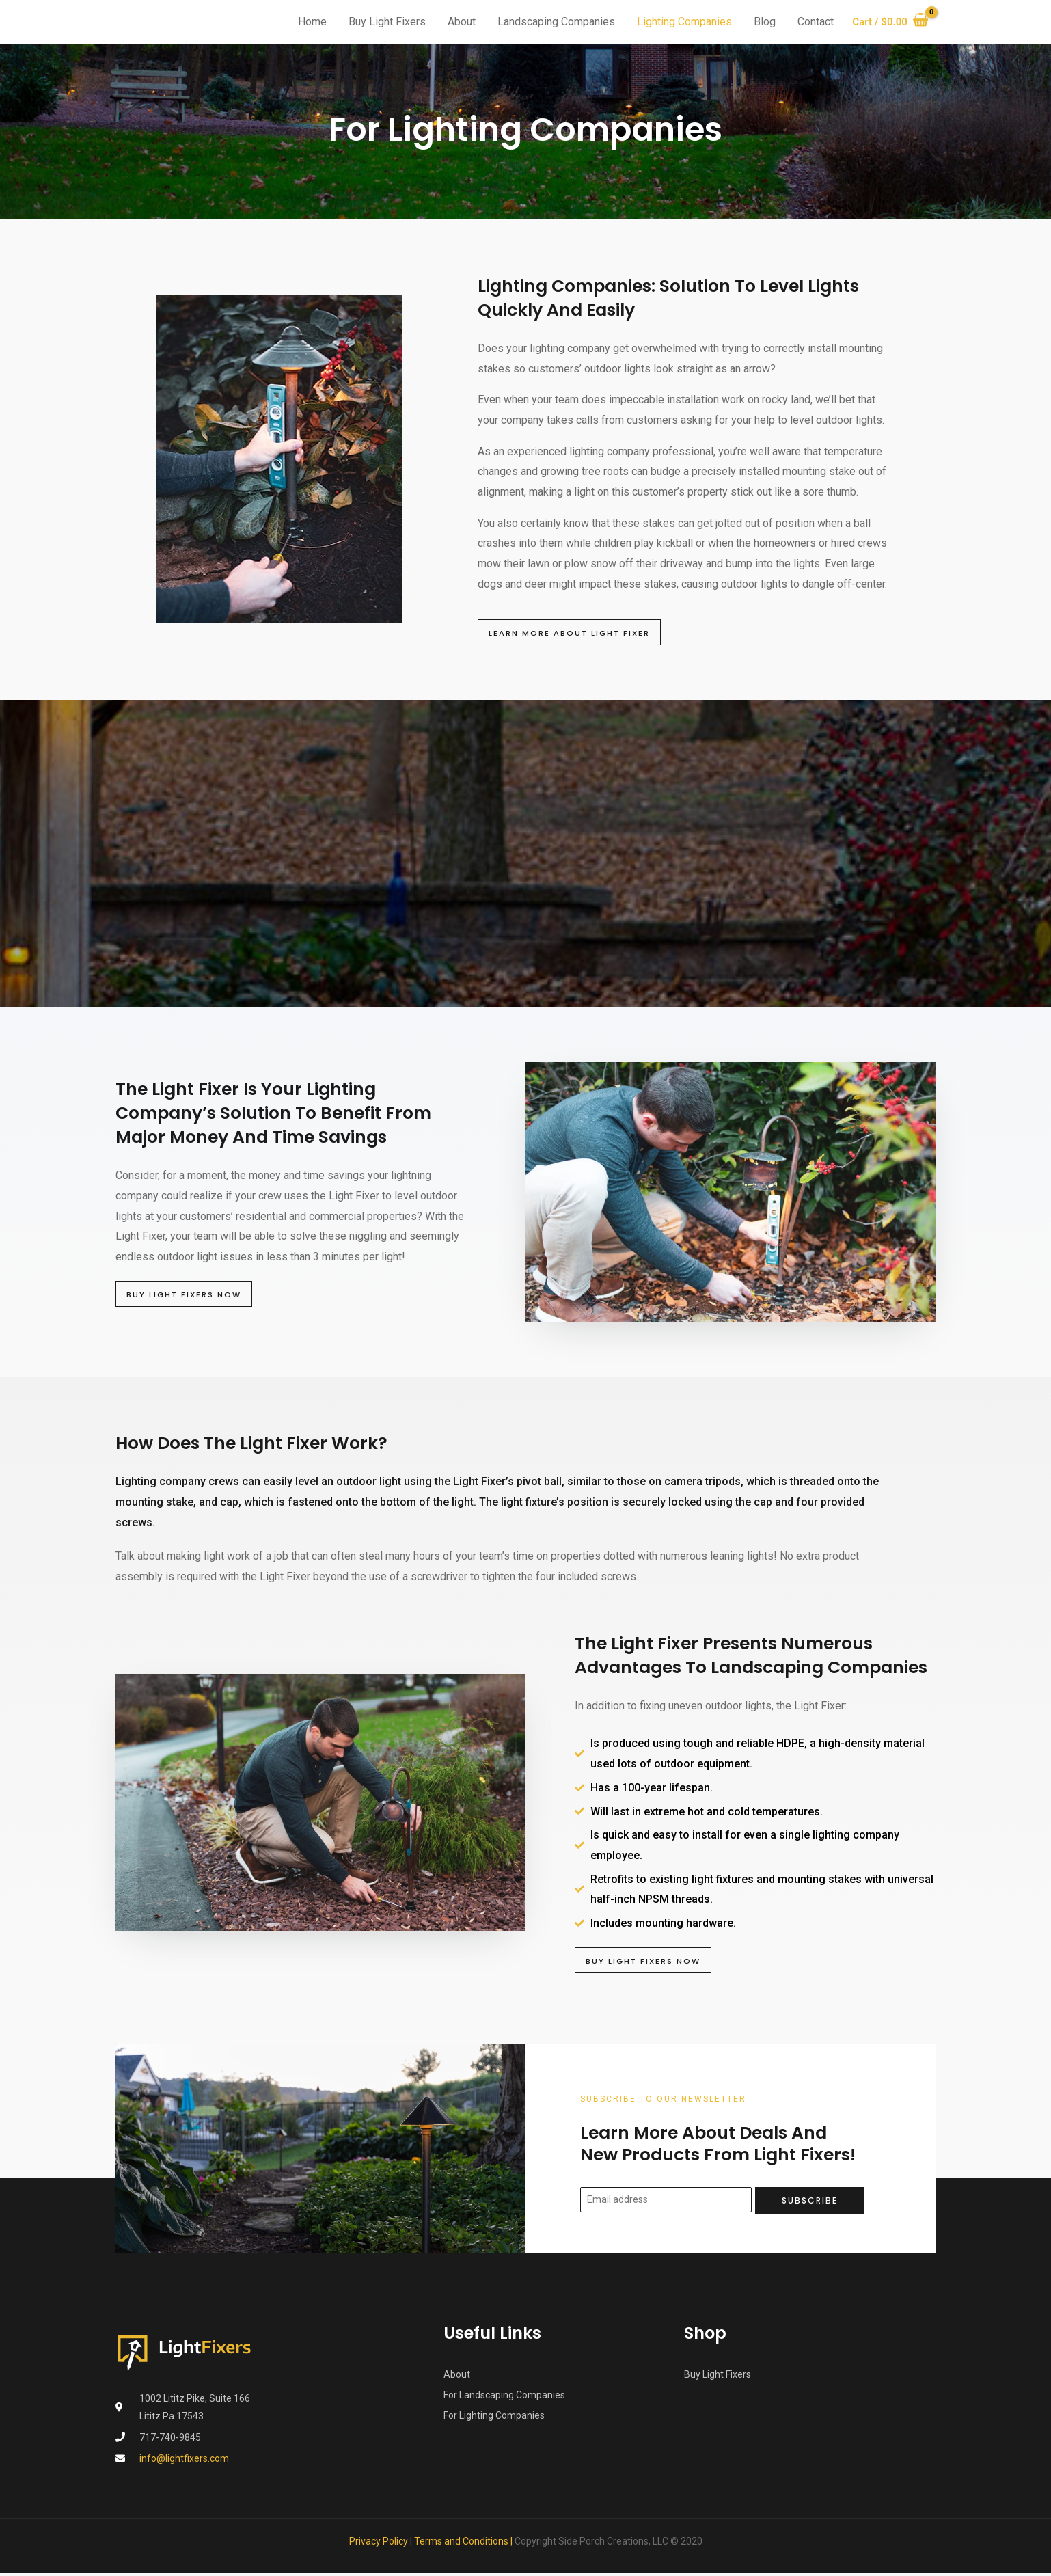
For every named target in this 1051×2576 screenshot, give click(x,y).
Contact (810, 21)
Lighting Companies (678, 21)
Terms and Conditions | (464, 2543)
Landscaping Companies (551, 21)
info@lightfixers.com (184, 2461)
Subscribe (810, 2202)
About (456, 21)
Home (306, 21)
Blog (759, 21)
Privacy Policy (378, 2543)
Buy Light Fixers (381, 21)
